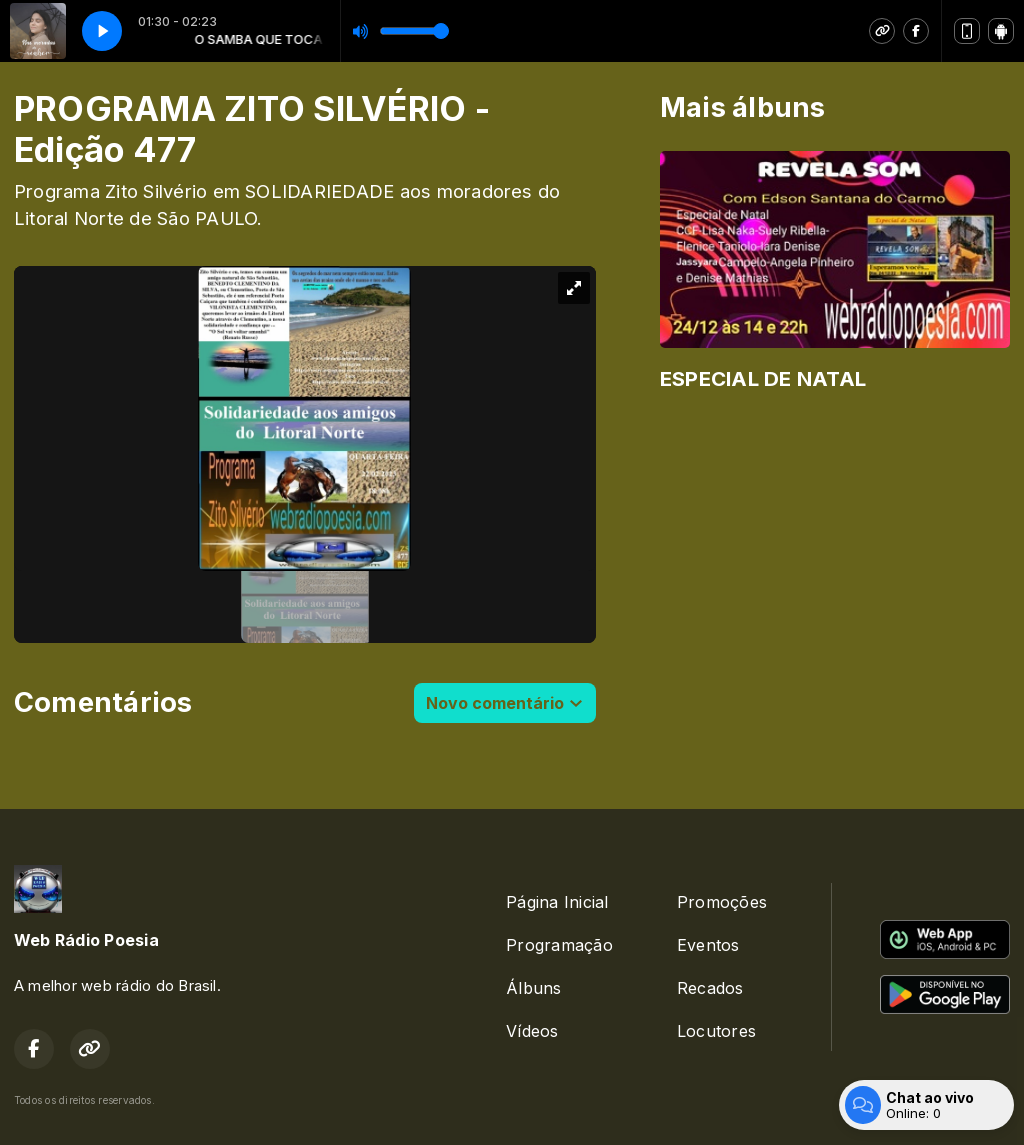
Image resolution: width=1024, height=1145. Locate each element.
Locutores (716, 1031)
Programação (559, 945)
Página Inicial (557, 902)
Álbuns (533, 988)
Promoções (722, 902)
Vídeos (532, 1031)
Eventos (708, 945)
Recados (710, 988)
